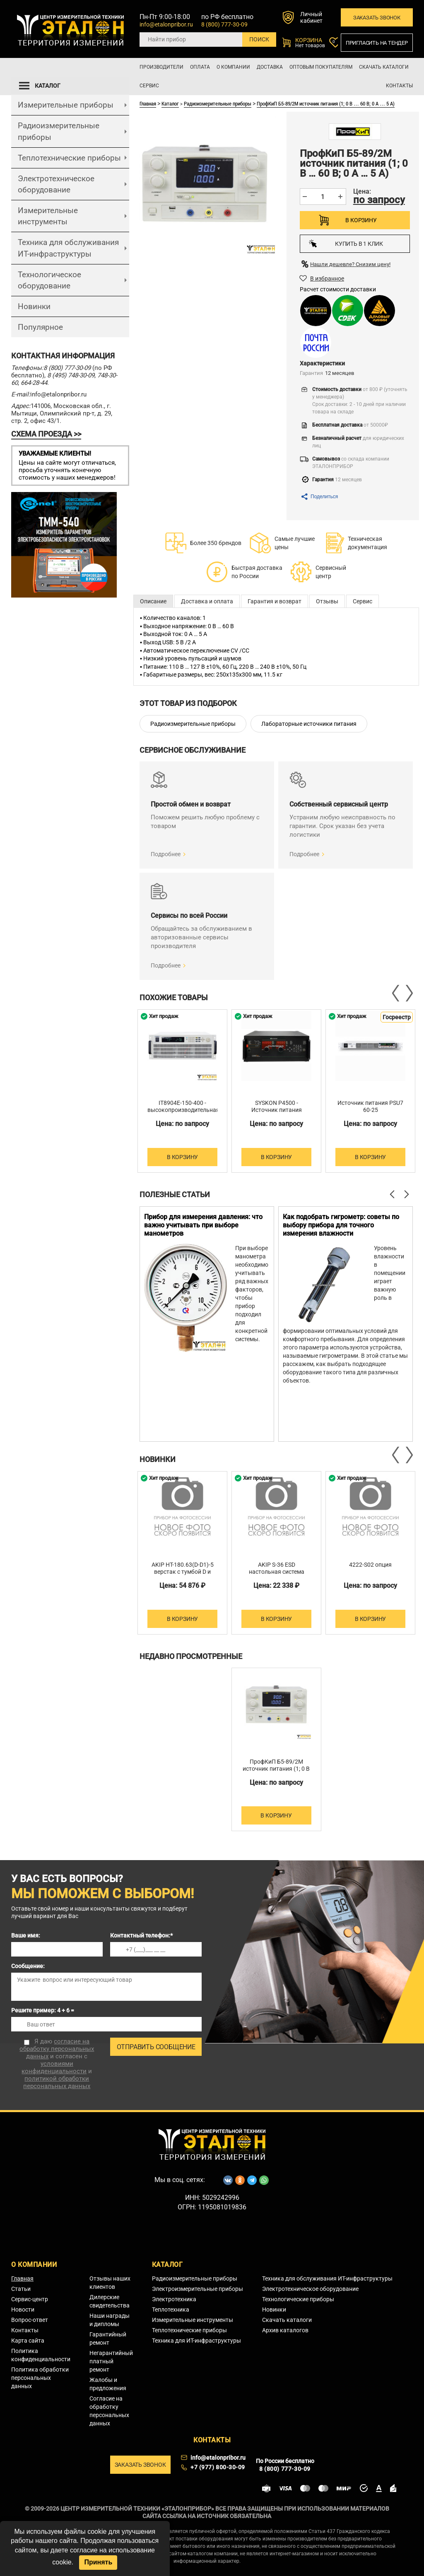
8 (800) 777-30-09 (224, 24)
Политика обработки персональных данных (40, 2377)
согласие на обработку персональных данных (56, 2049)
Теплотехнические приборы (69, 158)
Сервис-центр (29, 2299)
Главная (148, 103)
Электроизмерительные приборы (197, 2289)
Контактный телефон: (141, 1935)
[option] (182, 1091)
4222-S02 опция (370, 1564)
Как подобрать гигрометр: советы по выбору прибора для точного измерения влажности (341, 1225)
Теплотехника (170, 2309)
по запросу (379, 200)
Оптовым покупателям (320, 67)
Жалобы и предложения (107, 2384)
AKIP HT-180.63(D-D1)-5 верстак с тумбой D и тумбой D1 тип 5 (183, 1571)
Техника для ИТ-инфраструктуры (196, 2340)
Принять (98, 2562)
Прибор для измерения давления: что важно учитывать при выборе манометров (203, 1225)
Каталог (170, 103)
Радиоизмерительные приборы (58, 131)
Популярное (40, 327)
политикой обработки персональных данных (56, 2082)
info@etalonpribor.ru (166, 24)
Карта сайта (27, 2340)
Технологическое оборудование (49, 280)
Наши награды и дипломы (109, 2319)
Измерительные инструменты (48, 216)
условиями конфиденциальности (54, 2067)
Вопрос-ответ (29, 2320)
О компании (233, 67)
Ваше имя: (25, 1935)
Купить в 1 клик (346, 243)
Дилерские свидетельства (109, 2301)
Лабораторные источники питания (309, 723)
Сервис (149, 86)
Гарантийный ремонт (107, 2338)
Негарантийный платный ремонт (111, 2361)
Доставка (270, 67)
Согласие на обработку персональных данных (109, 2411)
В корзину (360, 220)
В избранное (327, 278)
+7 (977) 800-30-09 (217, 2467)
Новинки (34, 306)
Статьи (21, 2289)
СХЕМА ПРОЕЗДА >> (46, 434)
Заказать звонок (376, 17)
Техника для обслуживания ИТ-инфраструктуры (68, 248)
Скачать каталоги (384, 67)
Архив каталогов (285, 2330)
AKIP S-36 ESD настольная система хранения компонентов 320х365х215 (276, 1575)
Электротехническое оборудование (56, 184)
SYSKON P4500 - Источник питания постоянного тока (276, 1110)
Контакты (399, 86)
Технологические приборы (298, 2299)
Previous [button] (396, 993)
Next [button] (408, 993)
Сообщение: (28, 1966)
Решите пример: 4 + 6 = (42, 2010)
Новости (22, 2309)
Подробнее (166, 854)
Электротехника (174, 2299)
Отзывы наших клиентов (109, 2282)
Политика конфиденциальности (40, 2355)
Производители (161, 67)
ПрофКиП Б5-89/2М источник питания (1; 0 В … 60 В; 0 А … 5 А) (326, 103)
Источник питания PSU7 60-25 (370, 1106)
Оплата (200, 67)
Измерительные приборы (65, 105)
